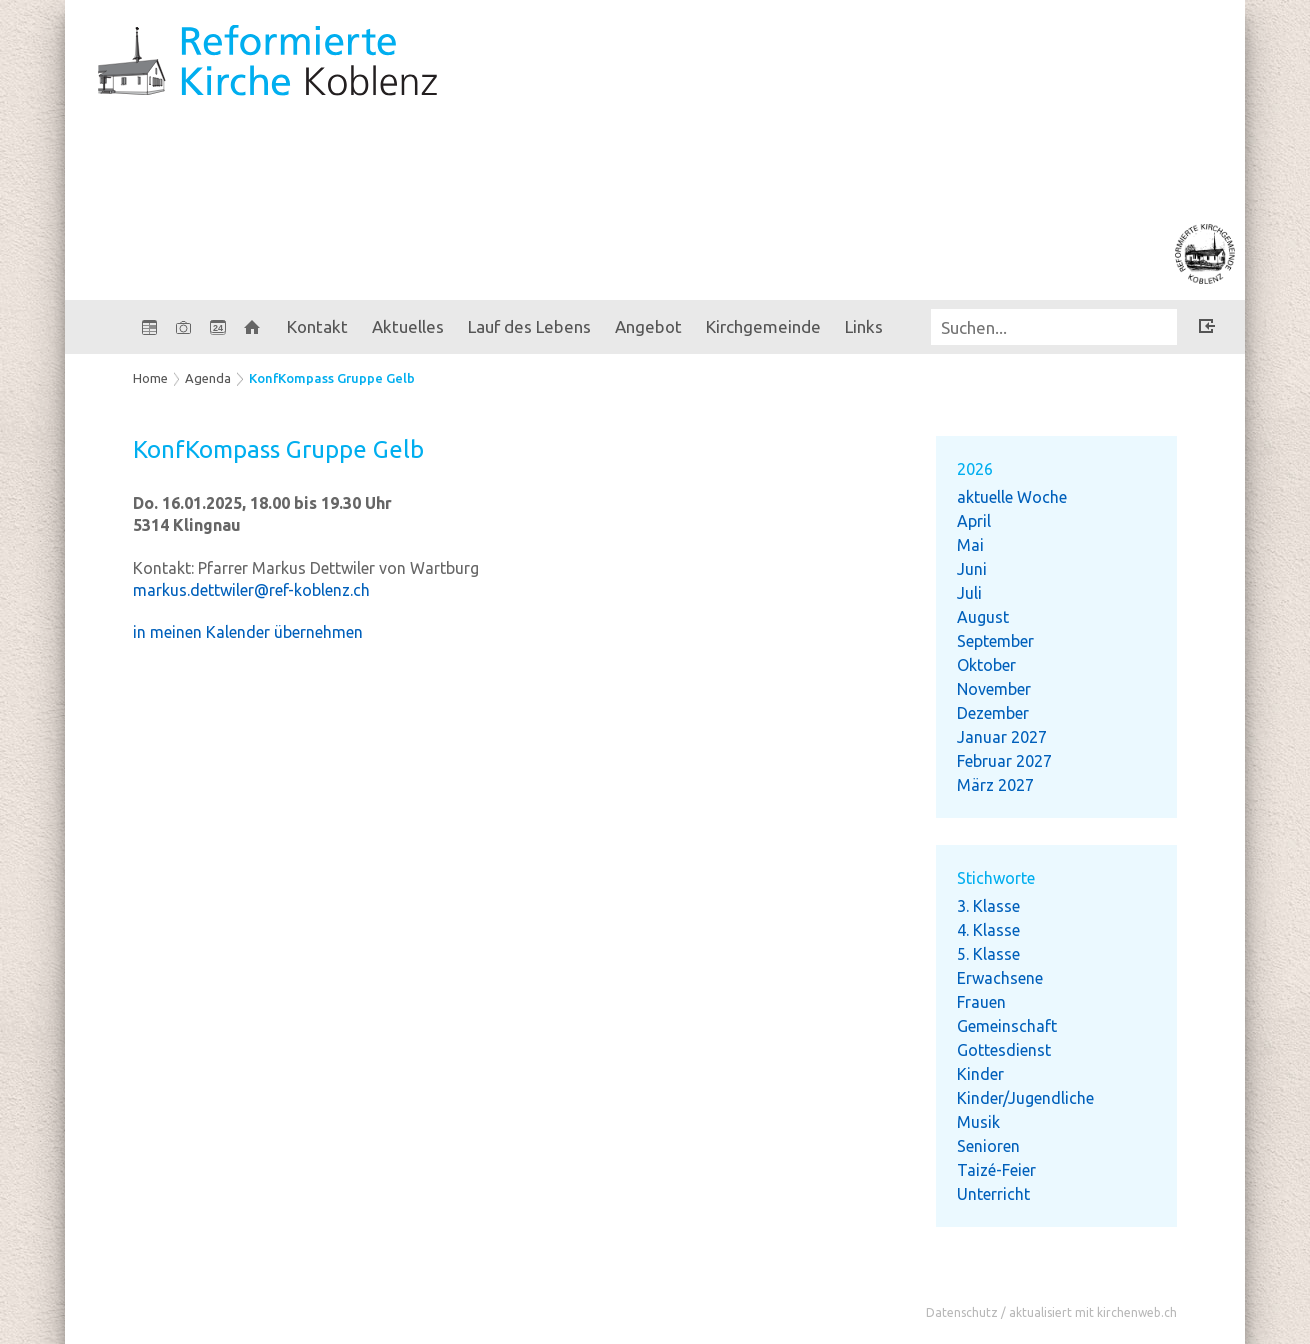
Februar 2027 (1004, 761)
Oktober (986, 665)
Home (150, 378)
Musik (978, 1122)
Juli (969, 593)
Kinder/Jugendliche (1025, 1098)
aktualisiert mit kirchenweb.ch (1093, 1312)
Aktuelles (408, 326)
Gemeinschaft (1007, 1026)
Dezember (993, 713)
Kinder (980, 1074)
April (974, 521)
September (995, 641)
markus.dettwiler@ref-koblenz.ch (251, 590)
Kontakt (317, 326)
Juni (972, 569)
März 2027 (995, 785)
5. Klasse (988, 954)
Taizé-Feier (996, 1170)
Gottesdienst (1004, 1050)
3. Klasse (988, 906)
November (994, 689)
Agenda (208, 378)
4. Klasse (988, 930)
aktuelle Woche (1012, 497)
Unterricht (993, 1194)
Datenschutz (962, 1312)
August (983, 617)
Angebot (648, 326)
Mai (970, 545)
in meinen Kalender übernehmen (248, 632)
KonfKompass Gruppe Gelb (332, 378)
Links (864, 326)
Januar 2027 (1002, 737)
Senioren (988, 1146)
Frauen (981, 1002)
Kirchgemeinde (763, 326)
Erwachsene (1000, 978)
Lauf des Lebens (529, 326)
